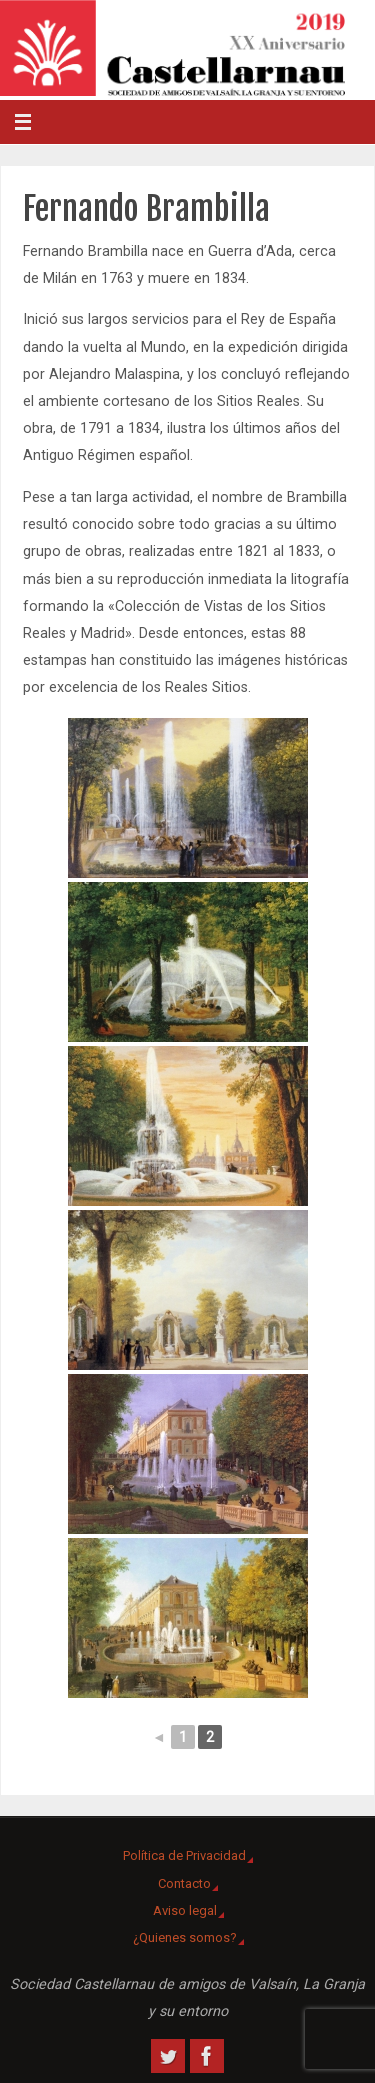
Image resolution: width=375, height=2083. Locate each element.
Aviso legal (185, 1910)
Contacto (184, 1883)
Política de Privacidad (184, 1855)
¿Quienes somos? (185, 1937)
